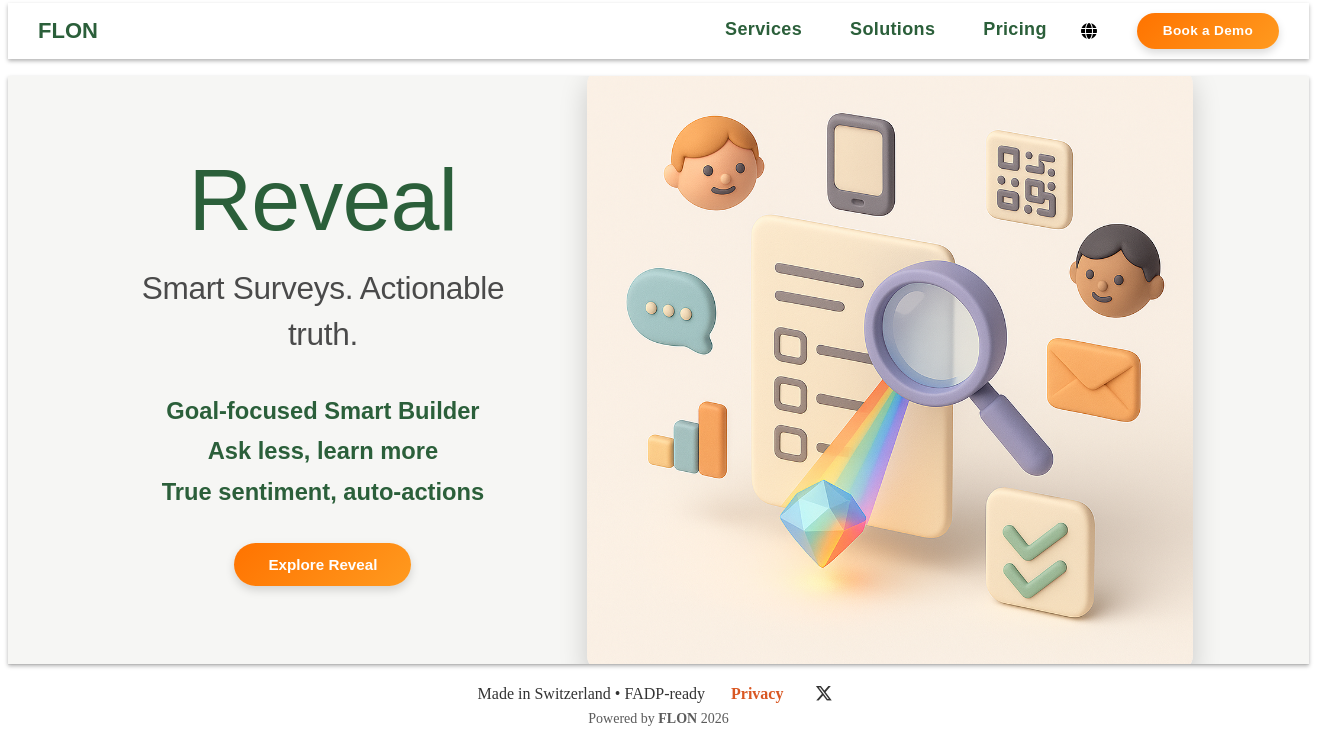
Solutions (892, 29)
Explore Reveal (322, 564)
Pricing (1015, 29)
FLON (68, 31)
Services (763, 29)
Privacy (757, 693)
